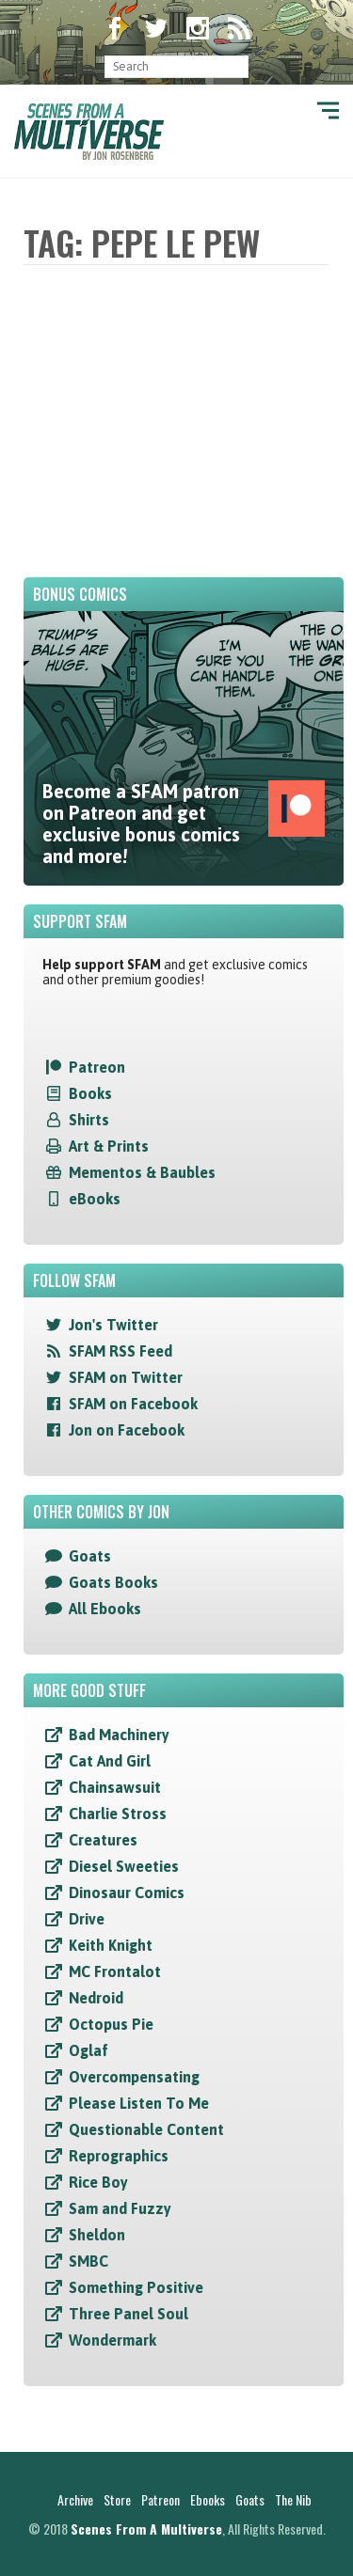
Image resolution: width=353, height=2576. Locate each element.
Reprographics (118, 2155)
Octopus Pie (111, 2024)
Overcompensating (134, 2076)
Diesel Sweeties (124, 1866)
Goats (90, 1555)
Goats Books (113, 1582)
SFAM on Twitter (126, 1377)
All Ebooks (105, 1608)
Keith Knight (110, 1945)
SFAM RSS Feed (120, 1351)
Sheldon (97, 2234)
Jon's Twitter (113, 1324)
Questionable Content (146, 2129)
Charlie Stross (118, 1813)
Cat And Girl (110, 1760)
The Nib (293, 2499)
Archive (75, 2499)
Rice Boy (98, 2182)
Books (90, 1093)
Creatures (103, 1839)
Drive (86, 1918)
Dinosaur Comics (127, 1892)
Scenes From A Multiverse (146, 2528)
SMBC (88, 2261)
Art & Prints (109, 1146)
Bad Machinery (119, 1734)
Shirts (89, 1119)
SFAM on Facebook (133, 1403)
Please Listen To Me (139, 2103)
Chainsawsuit (115, 1787)
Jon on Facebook (127, 1430)
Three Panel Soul (128, 2313)
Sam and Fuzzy (120, 2208)
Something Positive (136, 2287)
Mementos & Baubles (142, 1172)
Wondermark (112, 2340)
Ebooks (207, 2499)
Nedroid (96, 1997)
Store (117, 2499)
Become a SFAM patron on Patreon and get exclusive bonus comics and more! (183, 823)
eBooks (94, 1198)
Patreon (97, 1067)
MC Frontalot (115, 1971)
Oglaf (88, 2050)
